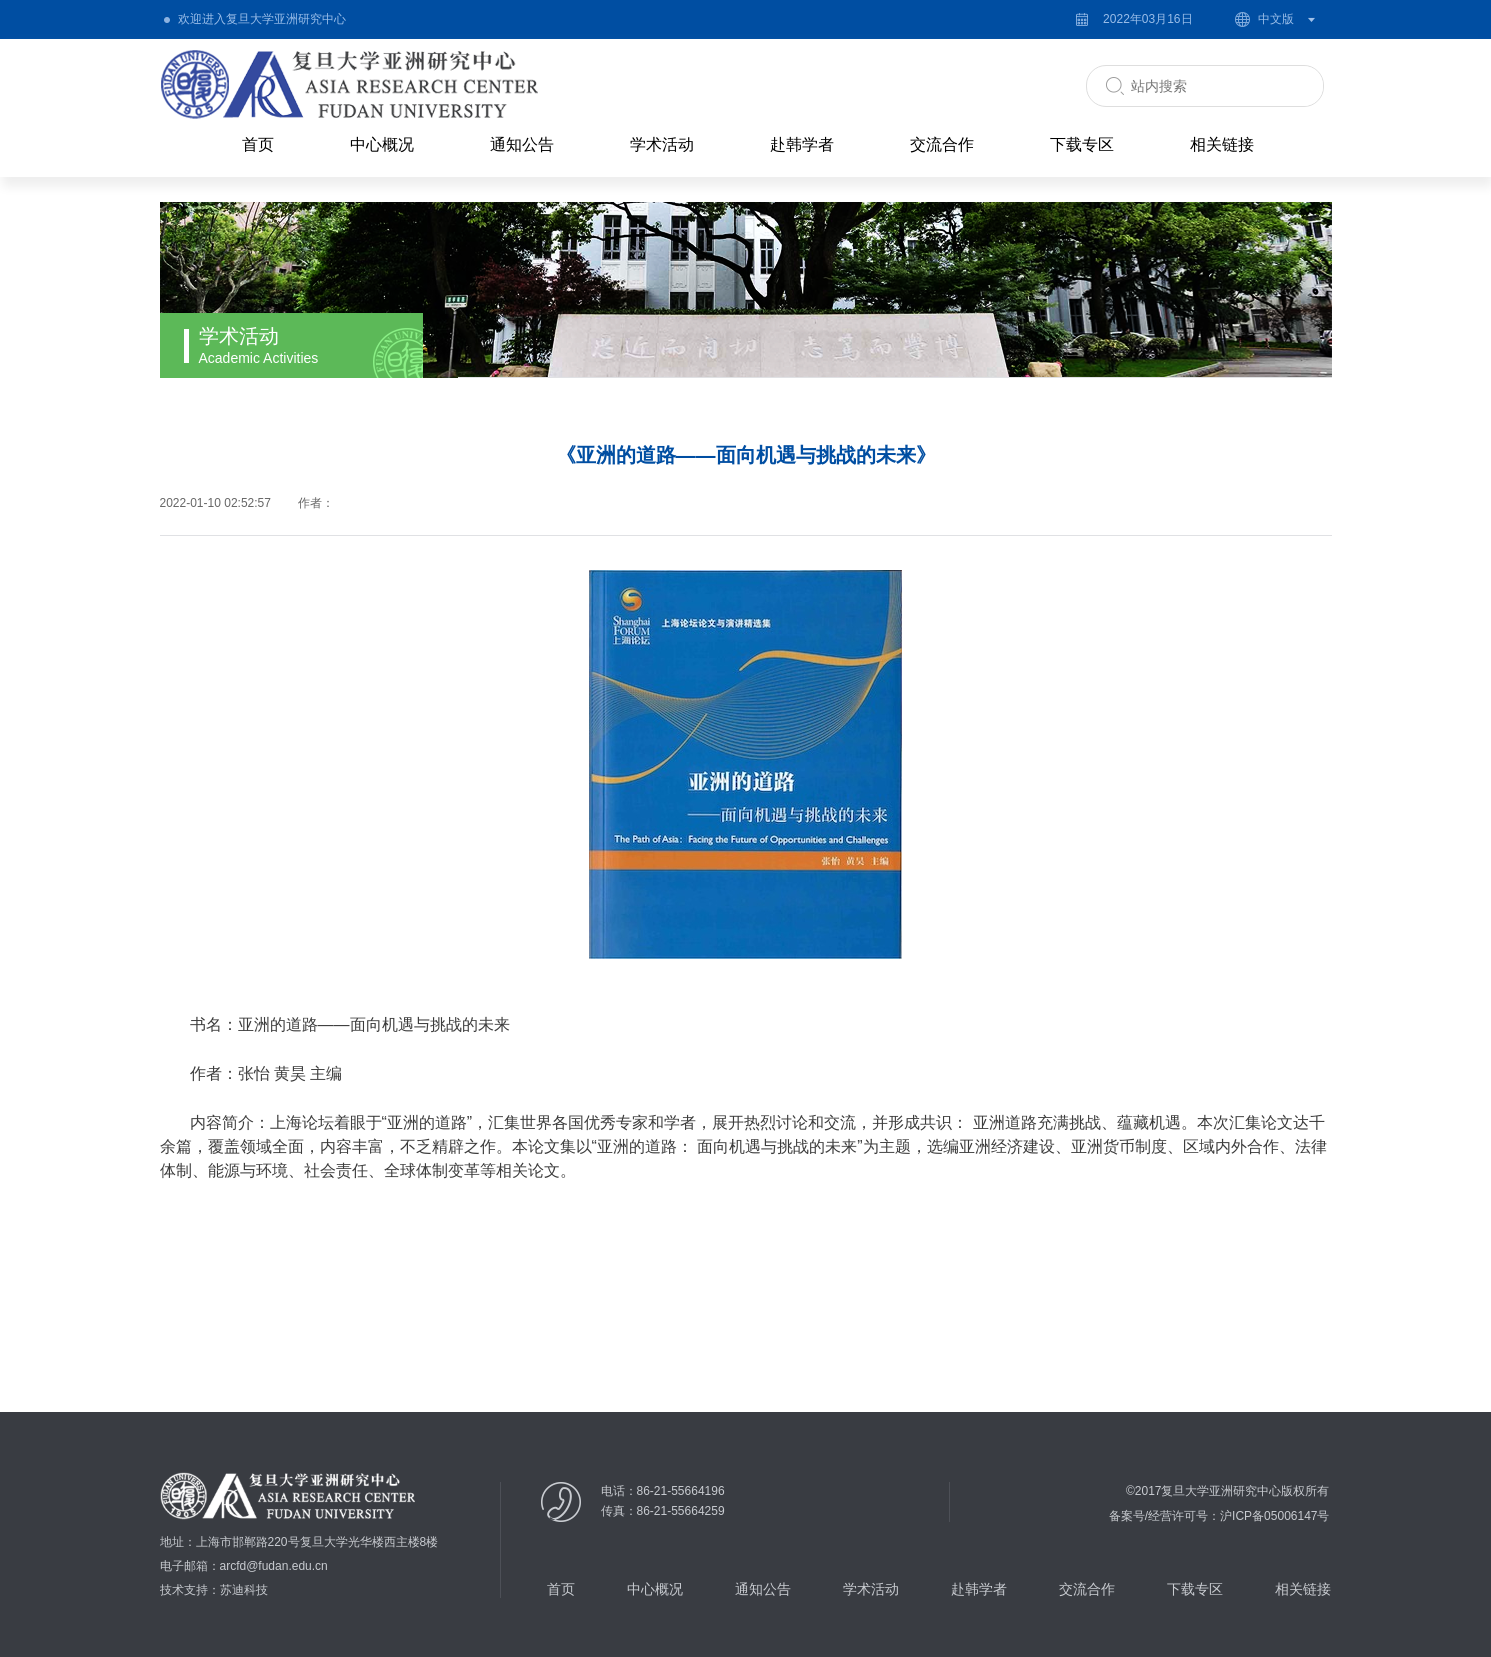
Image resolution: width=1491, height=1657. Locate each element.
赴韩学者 (802, 144)
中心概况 (382, 144)
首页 (258, 144)
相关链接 (1222, 144)
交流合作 (942, 144)
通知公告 (522, 144)
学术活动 (662, 144)
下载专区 (1082, 144)
